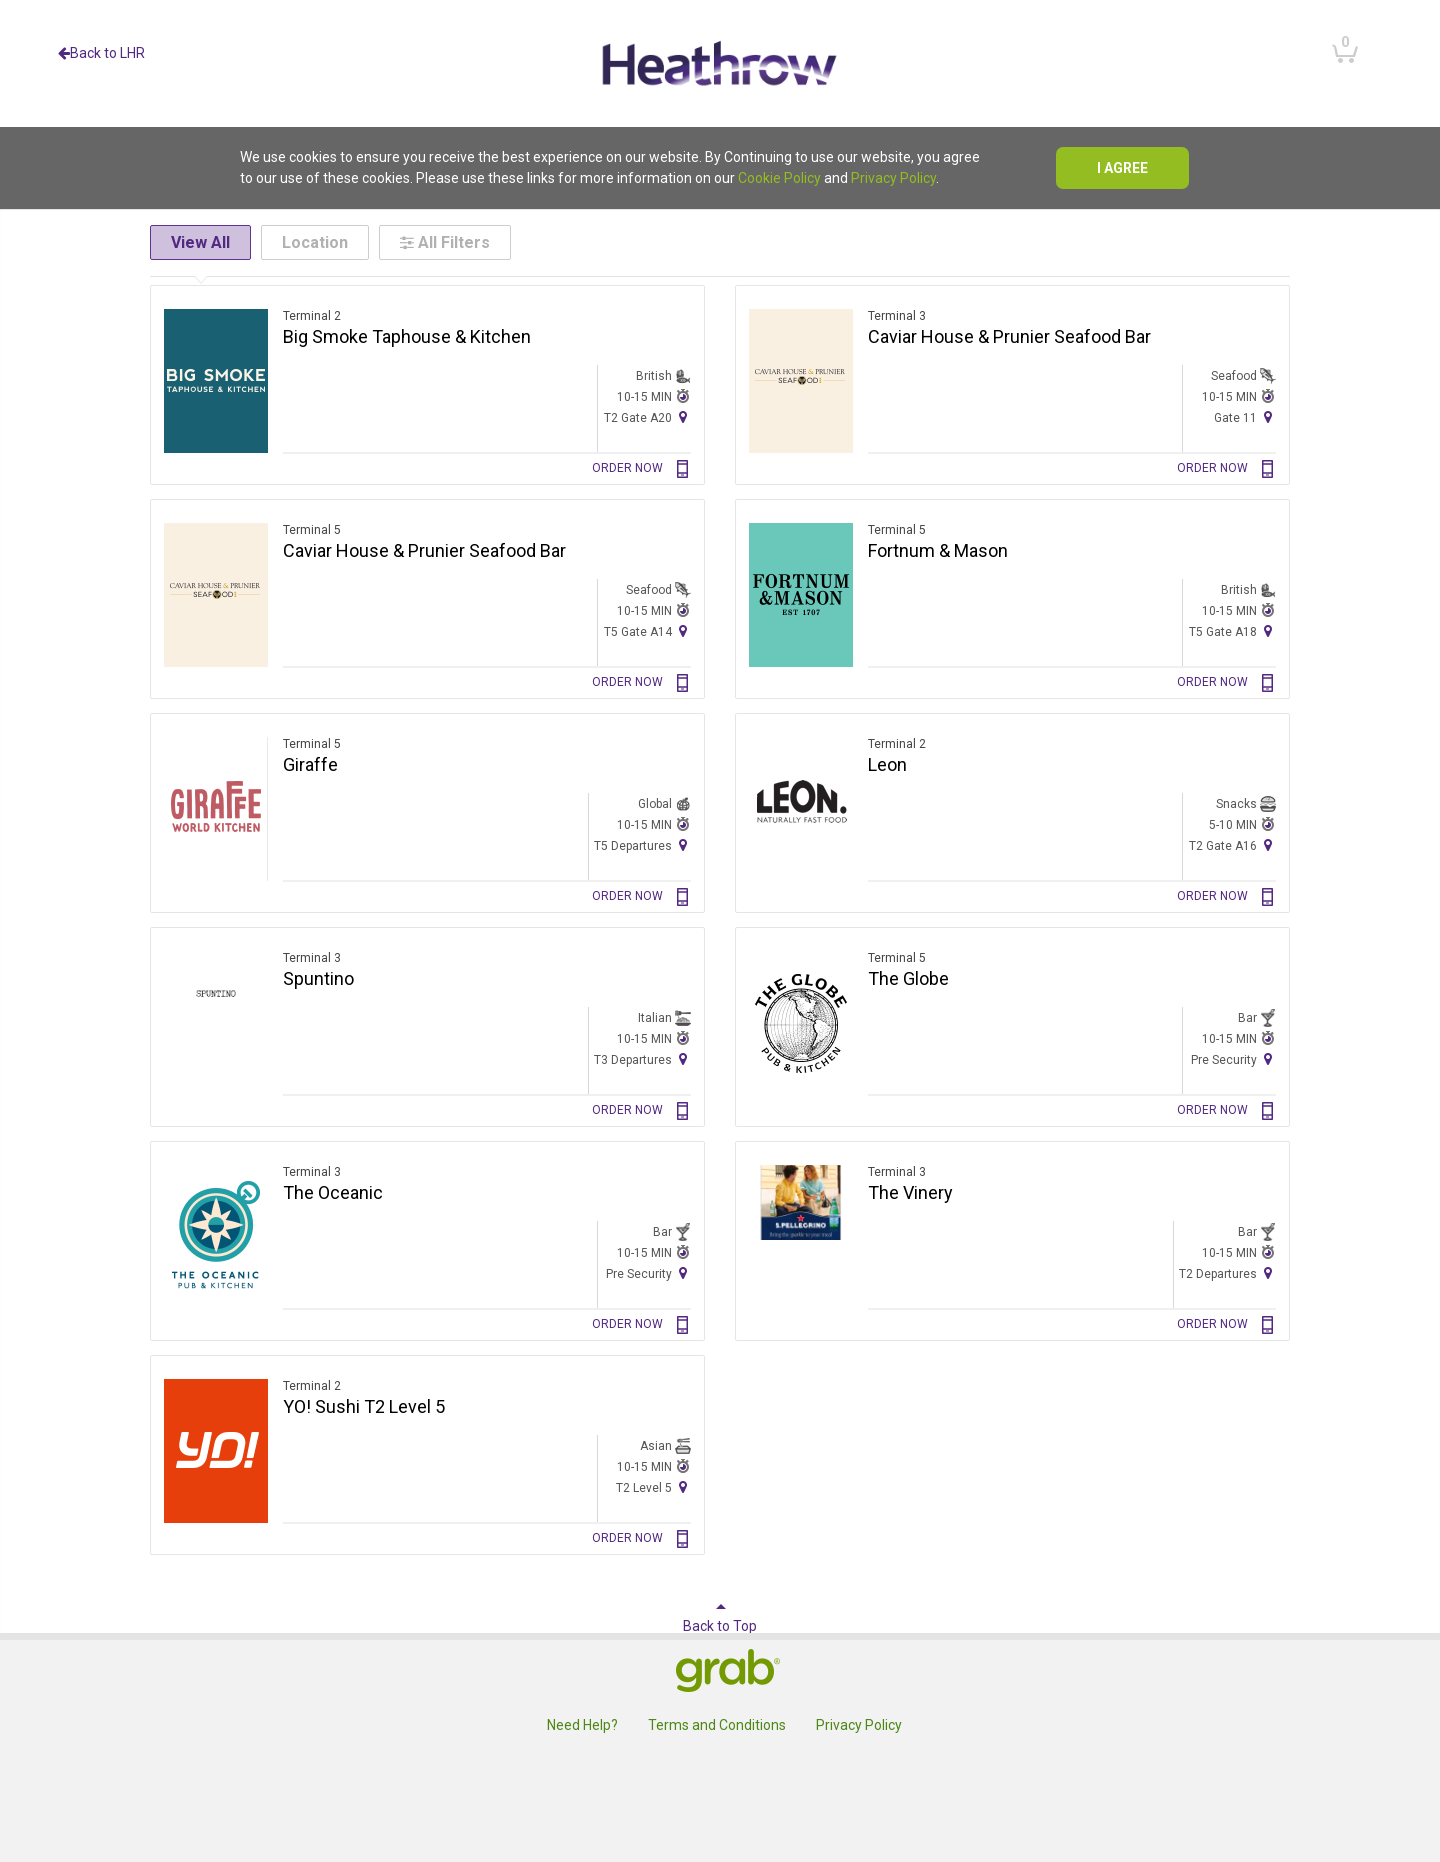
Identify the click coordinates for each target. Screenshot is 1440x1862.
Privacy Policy (893, 178)
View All (200, 242)
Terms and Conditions (717, 1725)
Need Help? (582, 1725)
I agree (1122, 168)
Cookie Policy (779, 178)
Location (315, 242)
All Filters (445, 242)
